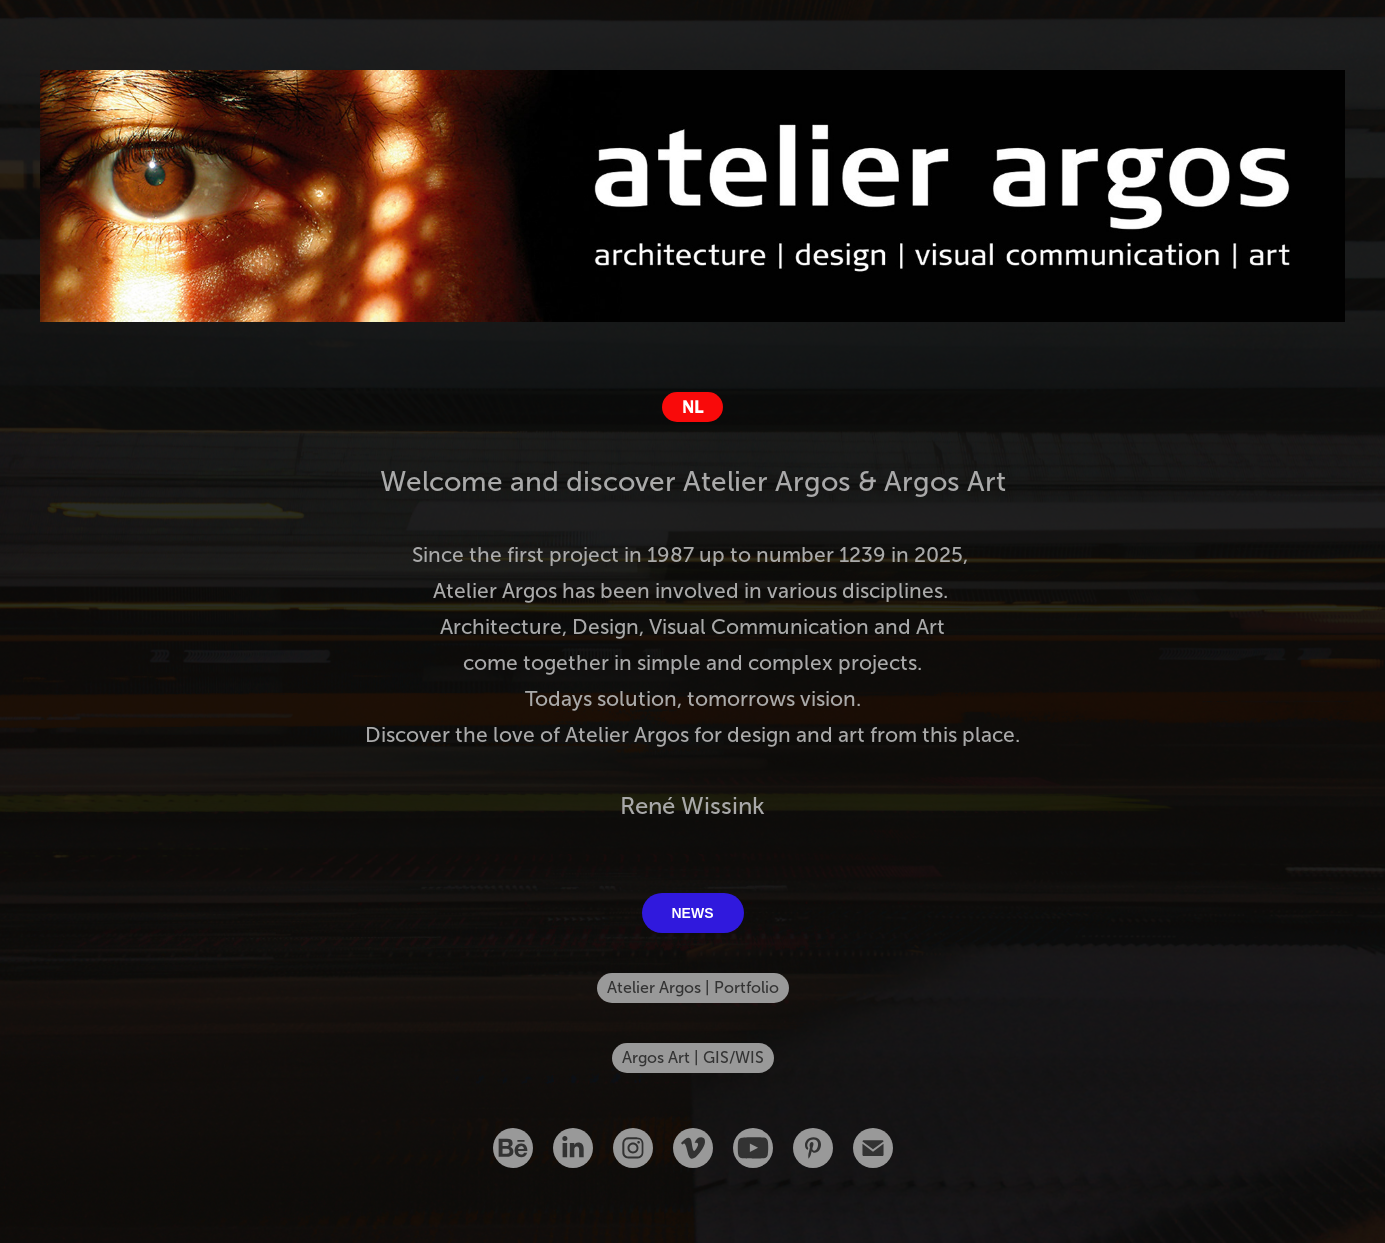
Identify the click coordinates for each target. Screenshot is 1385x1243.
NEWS (693, 913)
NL (692, 407)
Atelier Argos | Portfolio (693, 987)
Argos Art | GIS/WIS (693, 1057)
